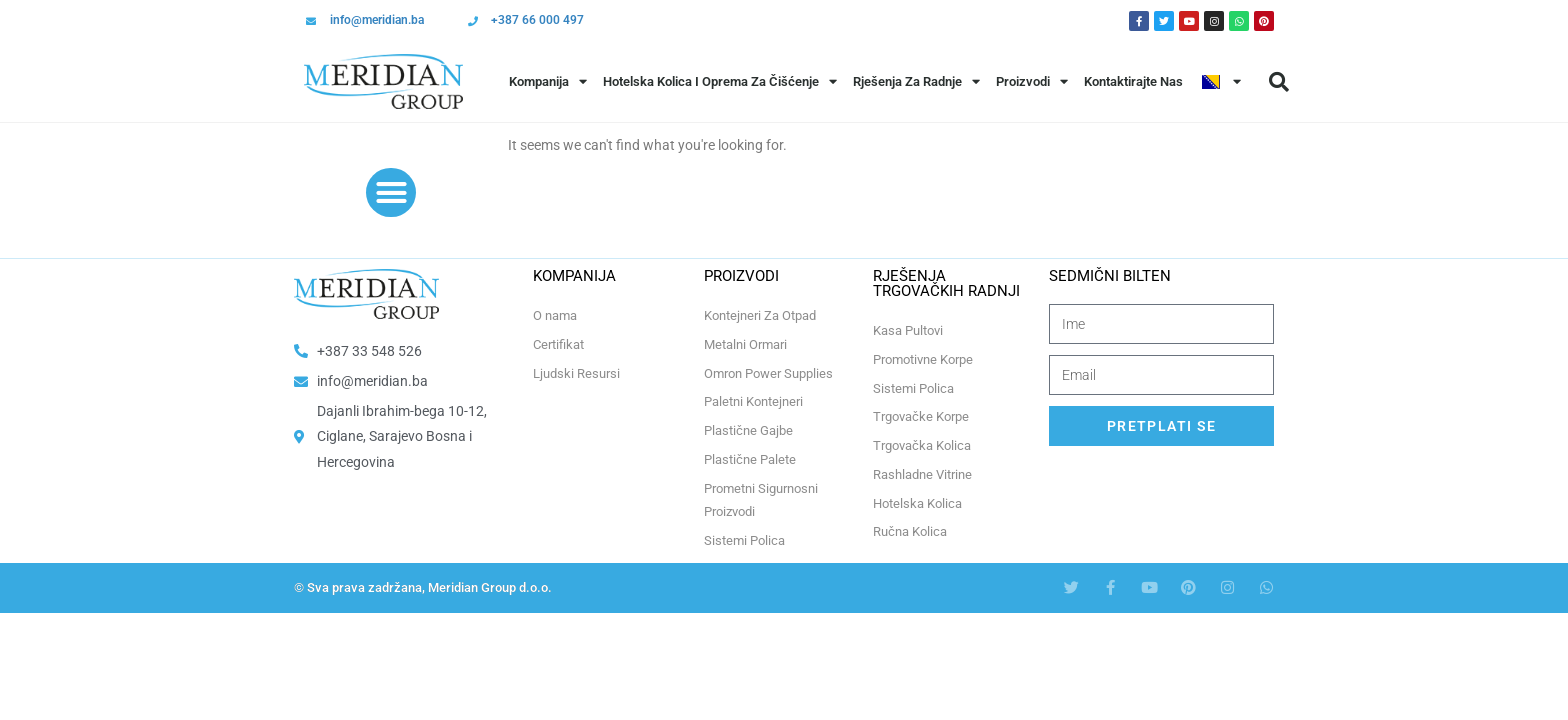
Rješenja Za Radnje (916, 81)
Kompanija (548, 81)
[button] (1279, 82)
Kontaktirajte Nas (1133, 81)
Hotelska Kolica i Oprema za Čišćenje (720, 81)
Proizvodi (1032, 81)
